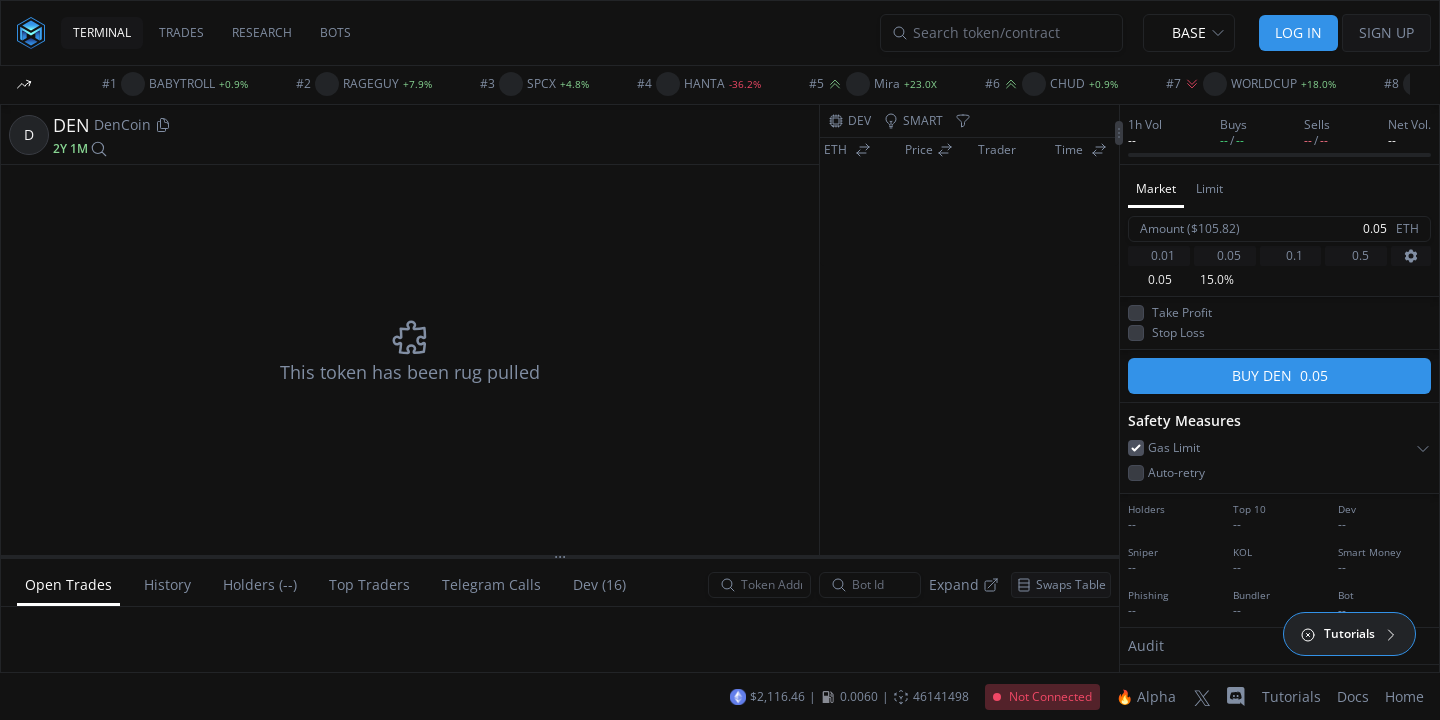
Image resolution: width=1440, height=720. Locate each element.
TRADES (181, 32)
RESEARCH (262, 32)
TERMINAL (102, 32)
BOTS (335, 32)
